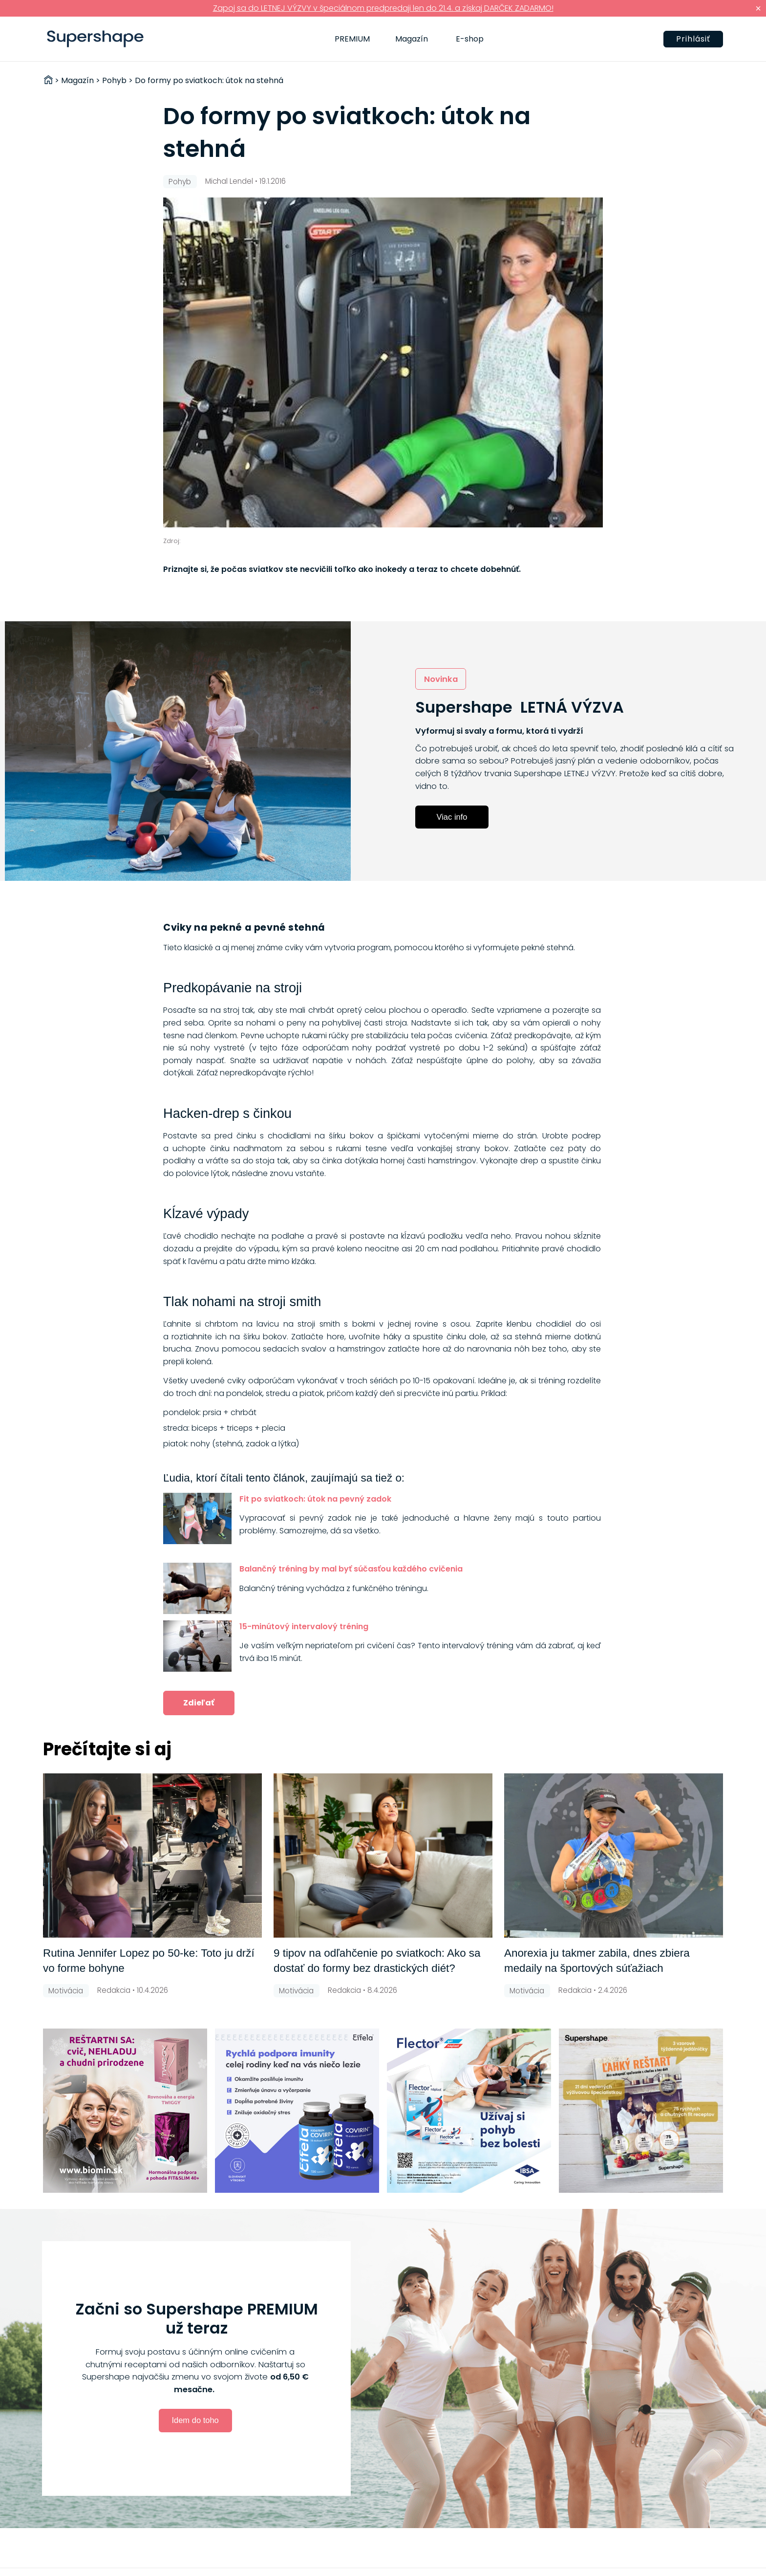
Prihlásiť (693, 38)
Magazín (411, 38)
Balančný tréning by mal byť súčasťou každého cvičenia (351, 1568)
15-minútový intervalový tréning (303, 1626)
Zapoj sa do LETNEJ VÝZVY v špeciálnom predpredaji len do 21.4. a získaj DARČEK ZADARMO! (383, 8)
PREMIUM (352, 38)
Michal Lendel (229, 181)
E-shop (470, 38)
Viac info (452, 816)
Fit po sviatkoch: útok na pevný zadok (315, 1499)
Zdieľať (198, 1702)
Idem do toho (194, 2420)
